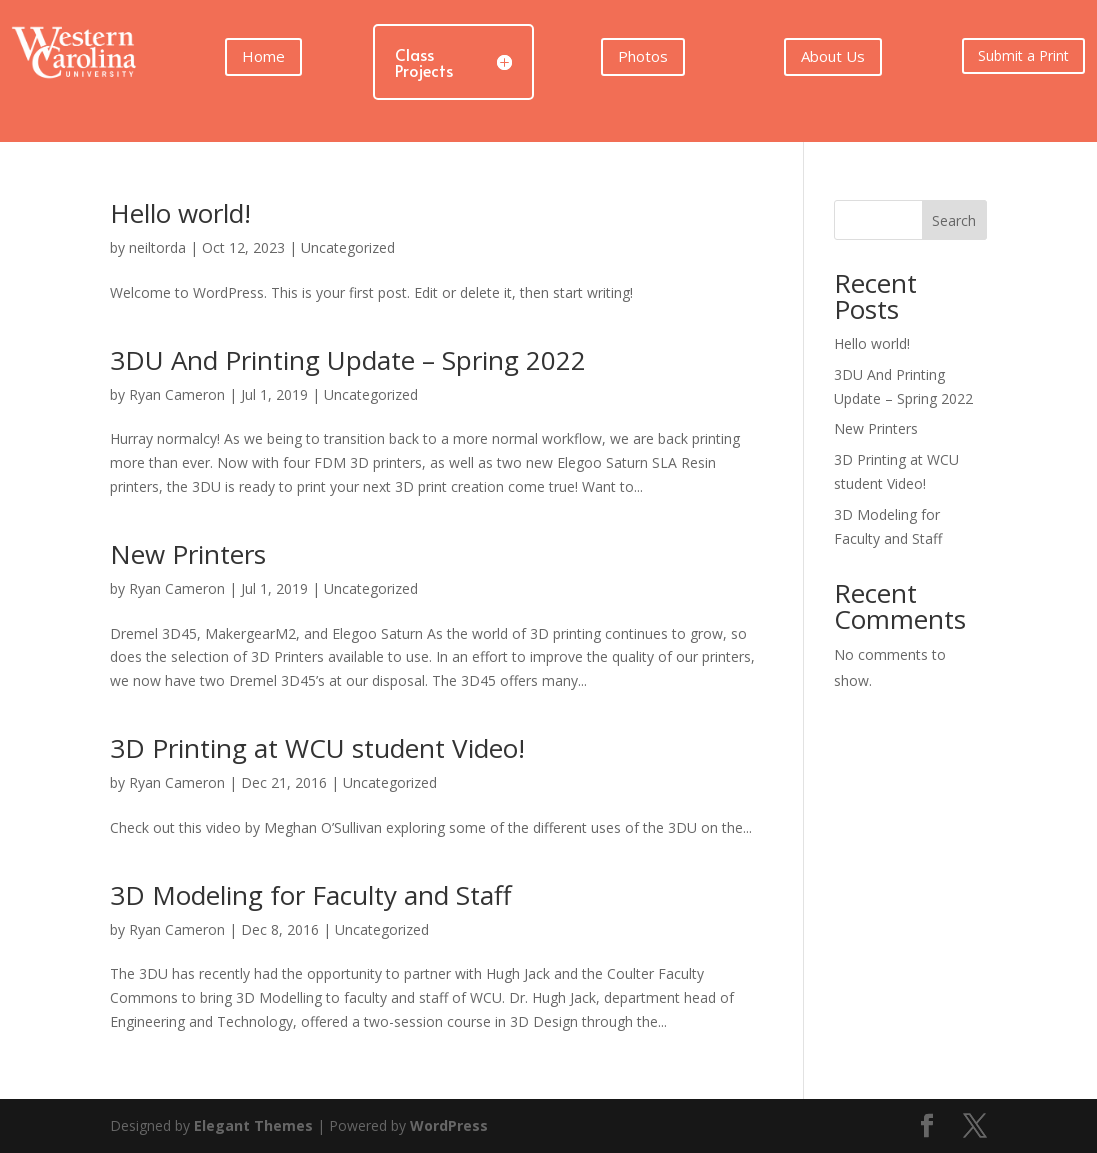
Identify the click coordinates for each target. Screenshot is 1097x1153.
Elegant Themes (253, 1125)
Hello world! (180, 213)
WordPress (449, 1125)
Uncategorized (348, 247)
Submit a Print (1023, 55)
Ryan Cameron (177, 394)
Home (263, 56)
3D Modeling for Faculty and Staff (311, 895)
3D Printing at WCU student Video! (317, 748)
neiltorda (157, 247)
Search (954, 220)
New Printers (188, 554)
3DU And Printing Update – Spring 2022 (348, 360)
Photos (643, 56)
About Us (833, 56)
